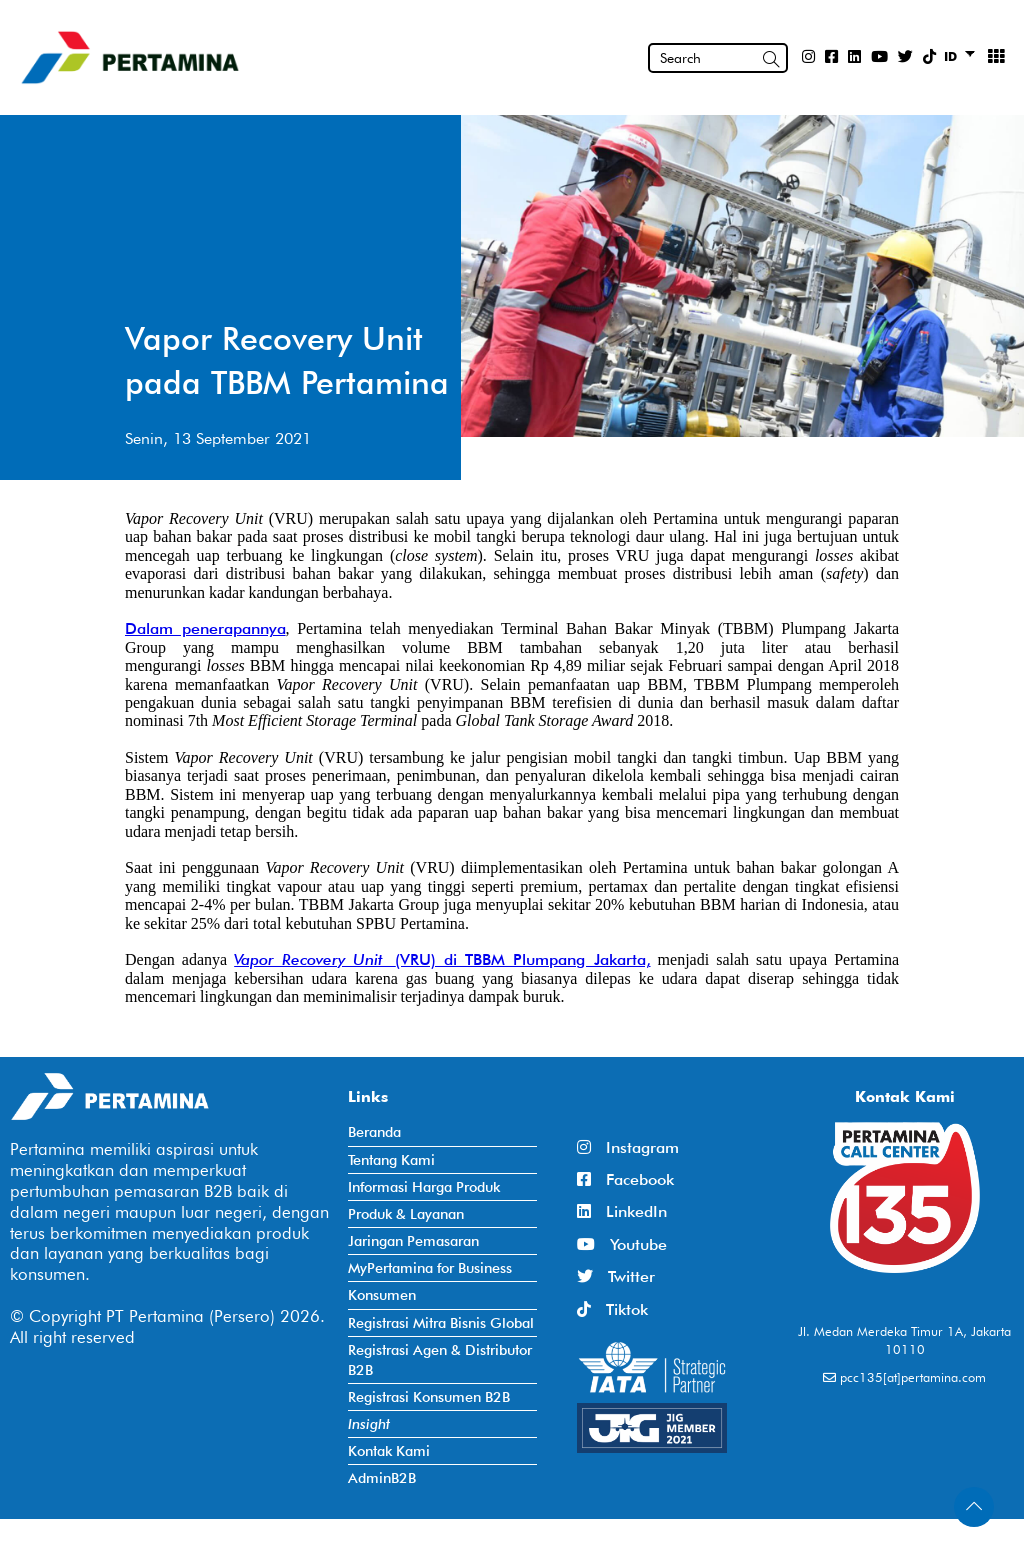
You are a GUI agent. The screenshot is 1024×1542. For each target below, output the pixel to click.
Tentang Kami (391, 1159)
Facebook (625, 1179)
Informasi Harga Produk (424, 1186)
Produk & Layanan (406, 1213)
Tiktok (612, 1309)
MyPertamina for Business (430, 1267)
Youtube (622, 1244)
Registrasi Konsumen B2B (429, 1396)
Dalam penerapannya (205, 628)
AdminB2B (382, 1477)
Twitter (616, 1276)
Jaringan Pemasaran (413, 1240)
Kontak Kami (389, 1450)
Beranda (374, 1131)
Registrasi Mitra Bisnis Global (441, 1322)
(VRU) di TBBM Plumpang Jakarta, (522, 959)
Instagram (628, 1147)
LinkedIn (622, 1211)
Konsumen (382, 1294)
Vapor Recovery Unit (314, 959)
